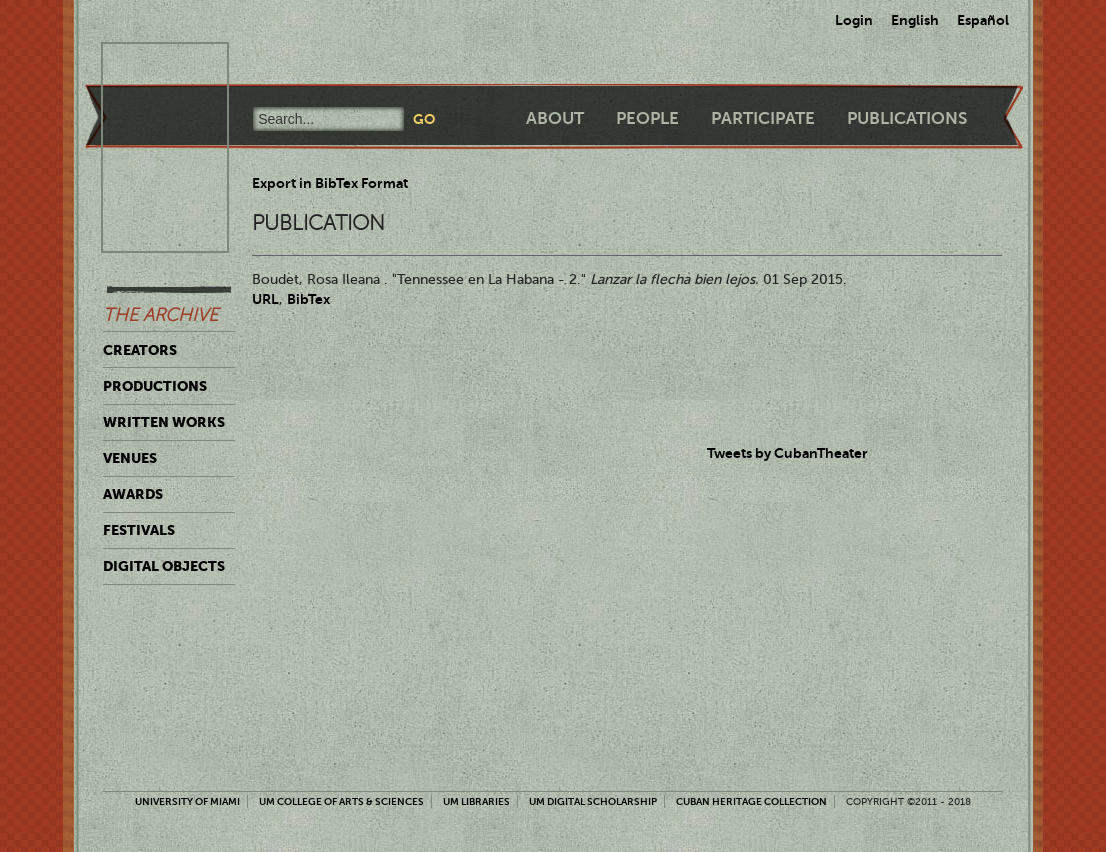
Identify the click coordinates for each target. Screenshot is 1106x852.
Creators (140, 350)
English (915, 20)
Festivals (139, 530)
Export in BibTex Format (330, 183)
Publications (907, 118)
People (647, 118)
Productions (155, 386)
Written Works (164, 422)
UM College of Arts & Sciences (341, 801)
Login (854, 20)
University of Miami (187, 801)
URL (265, 299)
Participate (763, 118)
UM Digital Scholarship (593, 801)
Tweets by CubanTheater (787, 453)
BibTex (308, 299)
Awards (133, 494)
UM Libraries (476, 801)
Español (983, 20)
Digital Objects (164, 566)
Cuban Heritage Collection (751, 801)
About (555, 118)
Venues (130, 458)
